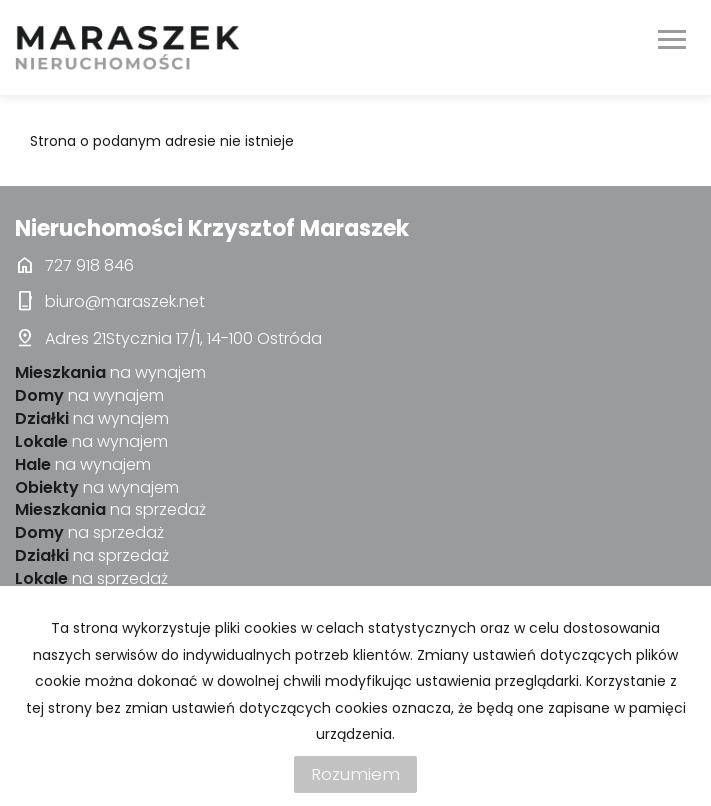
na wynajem (110, 373)
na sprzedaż (110, 510)
